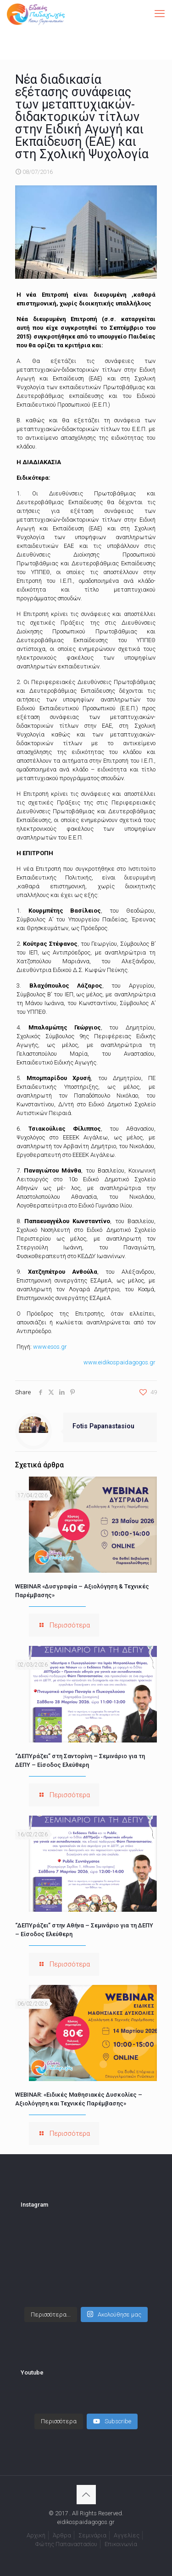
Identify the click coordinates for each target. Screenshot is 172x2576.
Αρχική (36, 2535)
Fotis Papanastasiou (103, 1426)
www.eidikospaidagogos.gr (119, 1362)
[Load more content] (58, 2421)
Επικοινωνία (121, 2544)
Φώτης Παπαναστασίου (66, 2544)
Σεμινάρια (92, 2535)
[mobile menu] (159, 14)
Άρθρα (62, 2535)
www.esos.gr (50, 1346)
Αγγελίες (126, 2535)
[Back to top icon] (86, 2494)
